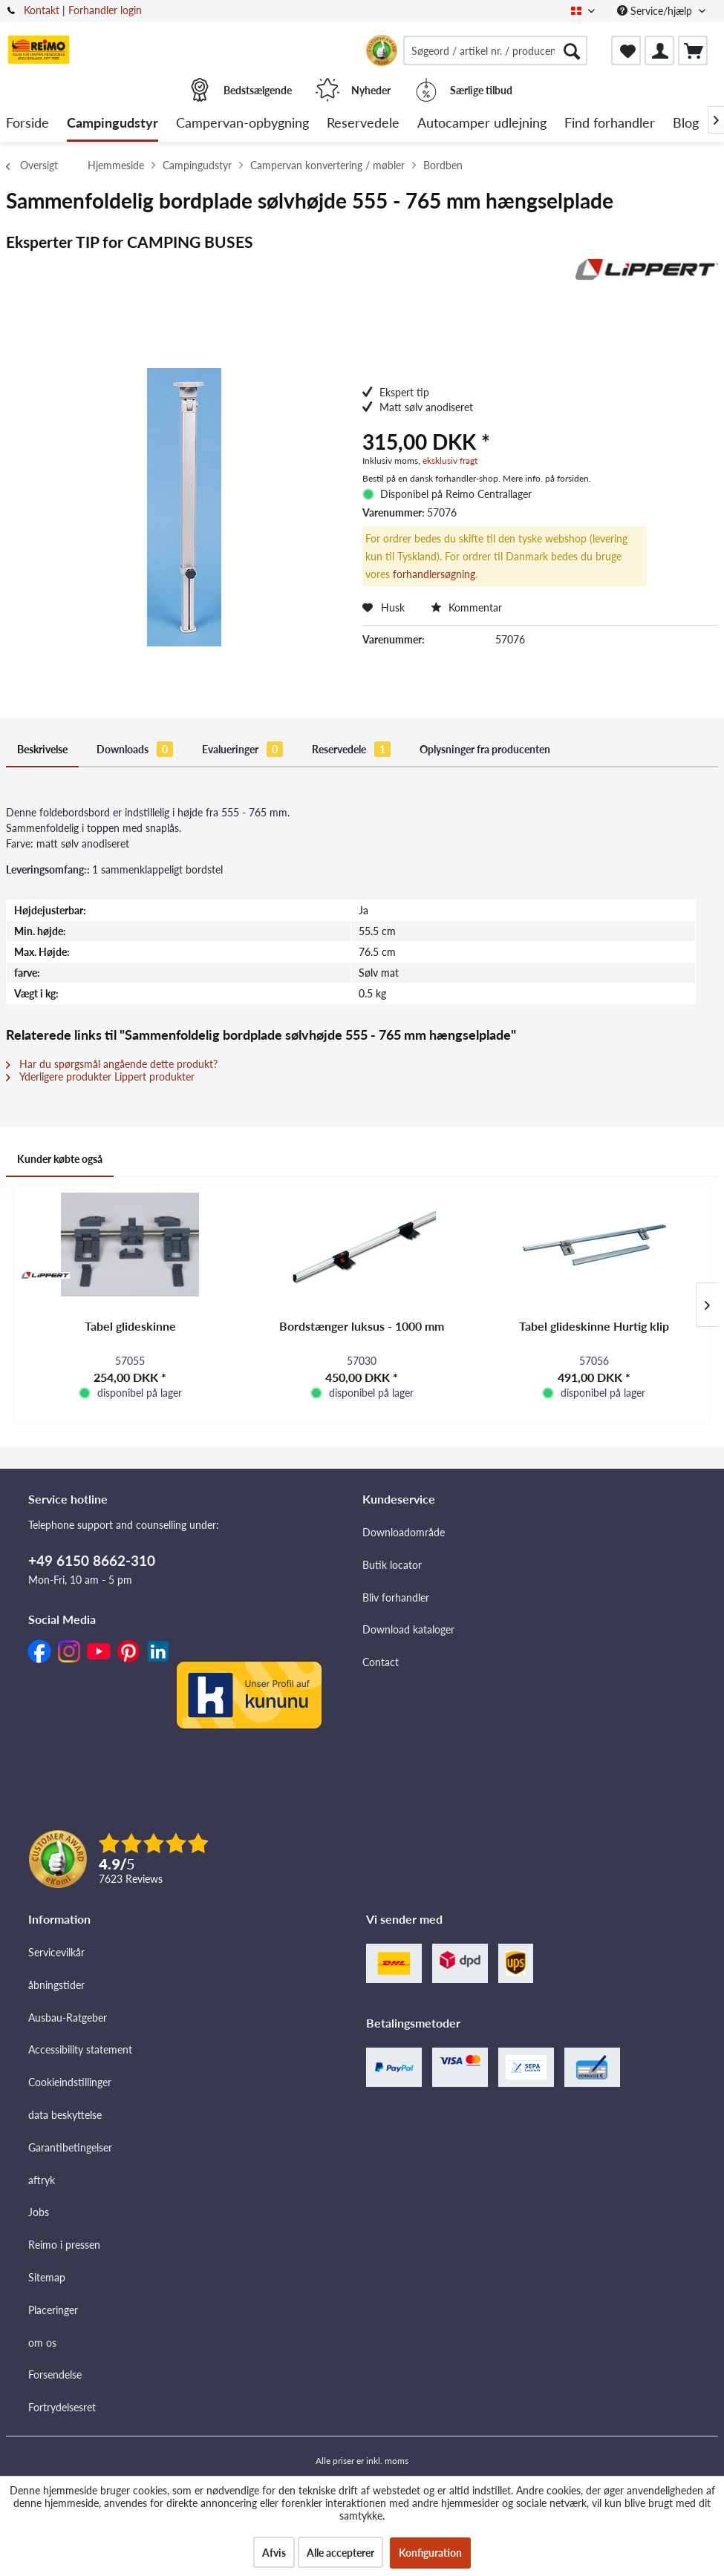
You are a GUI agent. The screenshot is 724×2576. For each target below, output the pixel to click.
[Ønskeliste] (626, 50)
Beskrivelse (42, 749)
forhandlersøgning (434, 574)
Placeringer (53, 2310)
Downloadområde (403, 1532)
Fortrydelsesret (62, 2407)
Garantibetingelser (70, 2147)
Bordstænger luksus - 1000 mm (361, 1326)
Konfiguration (430, 2552)
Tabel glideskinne (130, 1326)
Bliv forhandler (395, 1597)
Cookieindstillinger (69, 2082)
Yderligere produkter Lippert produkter (100, 1076)
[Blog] (686, 123)
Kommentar (466, 607)
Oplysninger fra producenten (485, 749)
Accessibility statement (80, 2049)
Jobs (38, 2212)
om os (42, 2342)
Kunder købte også (59, 1159)
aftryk (41, 2180)
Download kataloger (408, 1629)
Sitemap (46, 2277)
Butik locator (392, 1565)
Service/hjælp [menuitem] (656, 10)
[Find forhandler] (609, 123)
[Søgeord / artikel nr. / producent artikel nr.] (495, 50)
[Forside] (27, 123)
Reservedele (351, 749)
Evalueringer (242, 749)
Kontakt (41, 10)
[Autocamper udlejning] (482, 123)
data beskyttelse (65, 2114)
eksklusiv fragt (450, 460)
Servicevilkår (56, 1952)
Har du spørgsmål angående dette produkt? (112, 1064)
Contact (380, 1662)
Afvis (274, 2552)
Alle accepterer (340, 2552)
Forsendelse (55, 2374)
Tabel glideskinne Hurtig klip (594, 1326)
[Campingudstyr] (112, 123)
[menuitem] (495, 50)
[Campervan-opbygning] (242, 123)
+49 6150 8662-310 (91, 1560)
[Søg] (571, 50)
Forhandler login (105, 10)
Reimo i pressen (64, 2244)
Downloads (135, 749)
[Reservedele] (363, 123)
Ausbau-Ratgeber (67, 2017)
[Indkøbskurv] (693, 50)
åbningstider (56, 1985)
